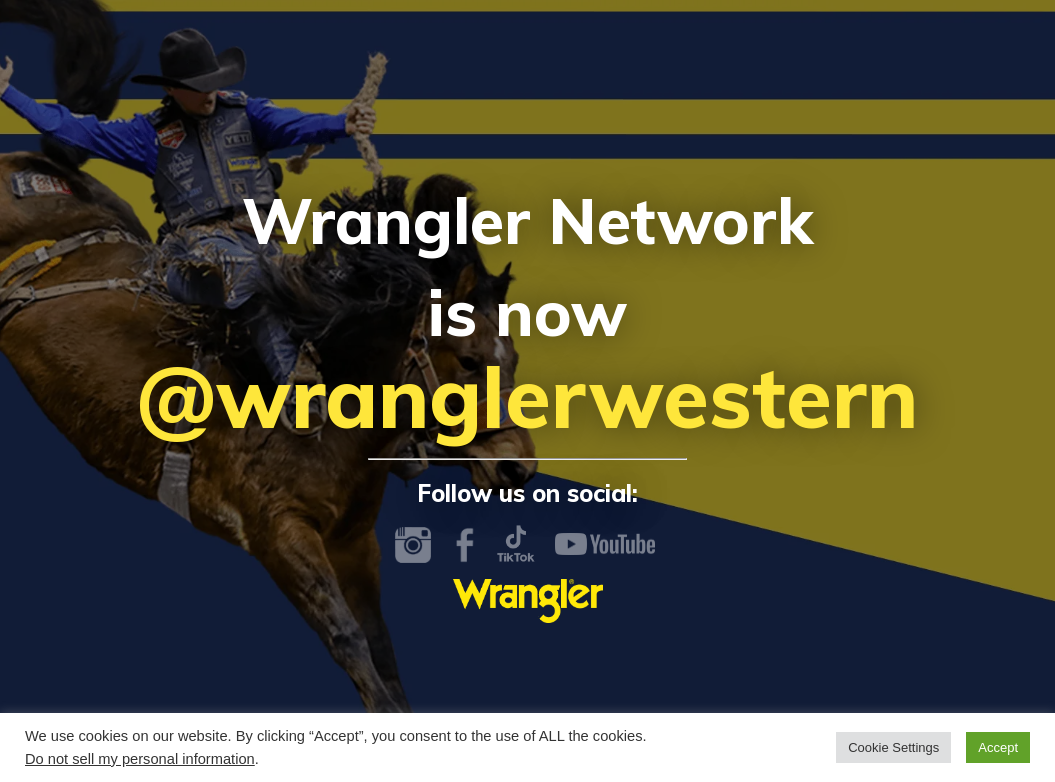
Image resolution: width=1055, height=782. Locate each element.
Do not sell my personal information (140, 759)
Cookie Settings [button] (893, 747)
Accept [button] (998, 747)
